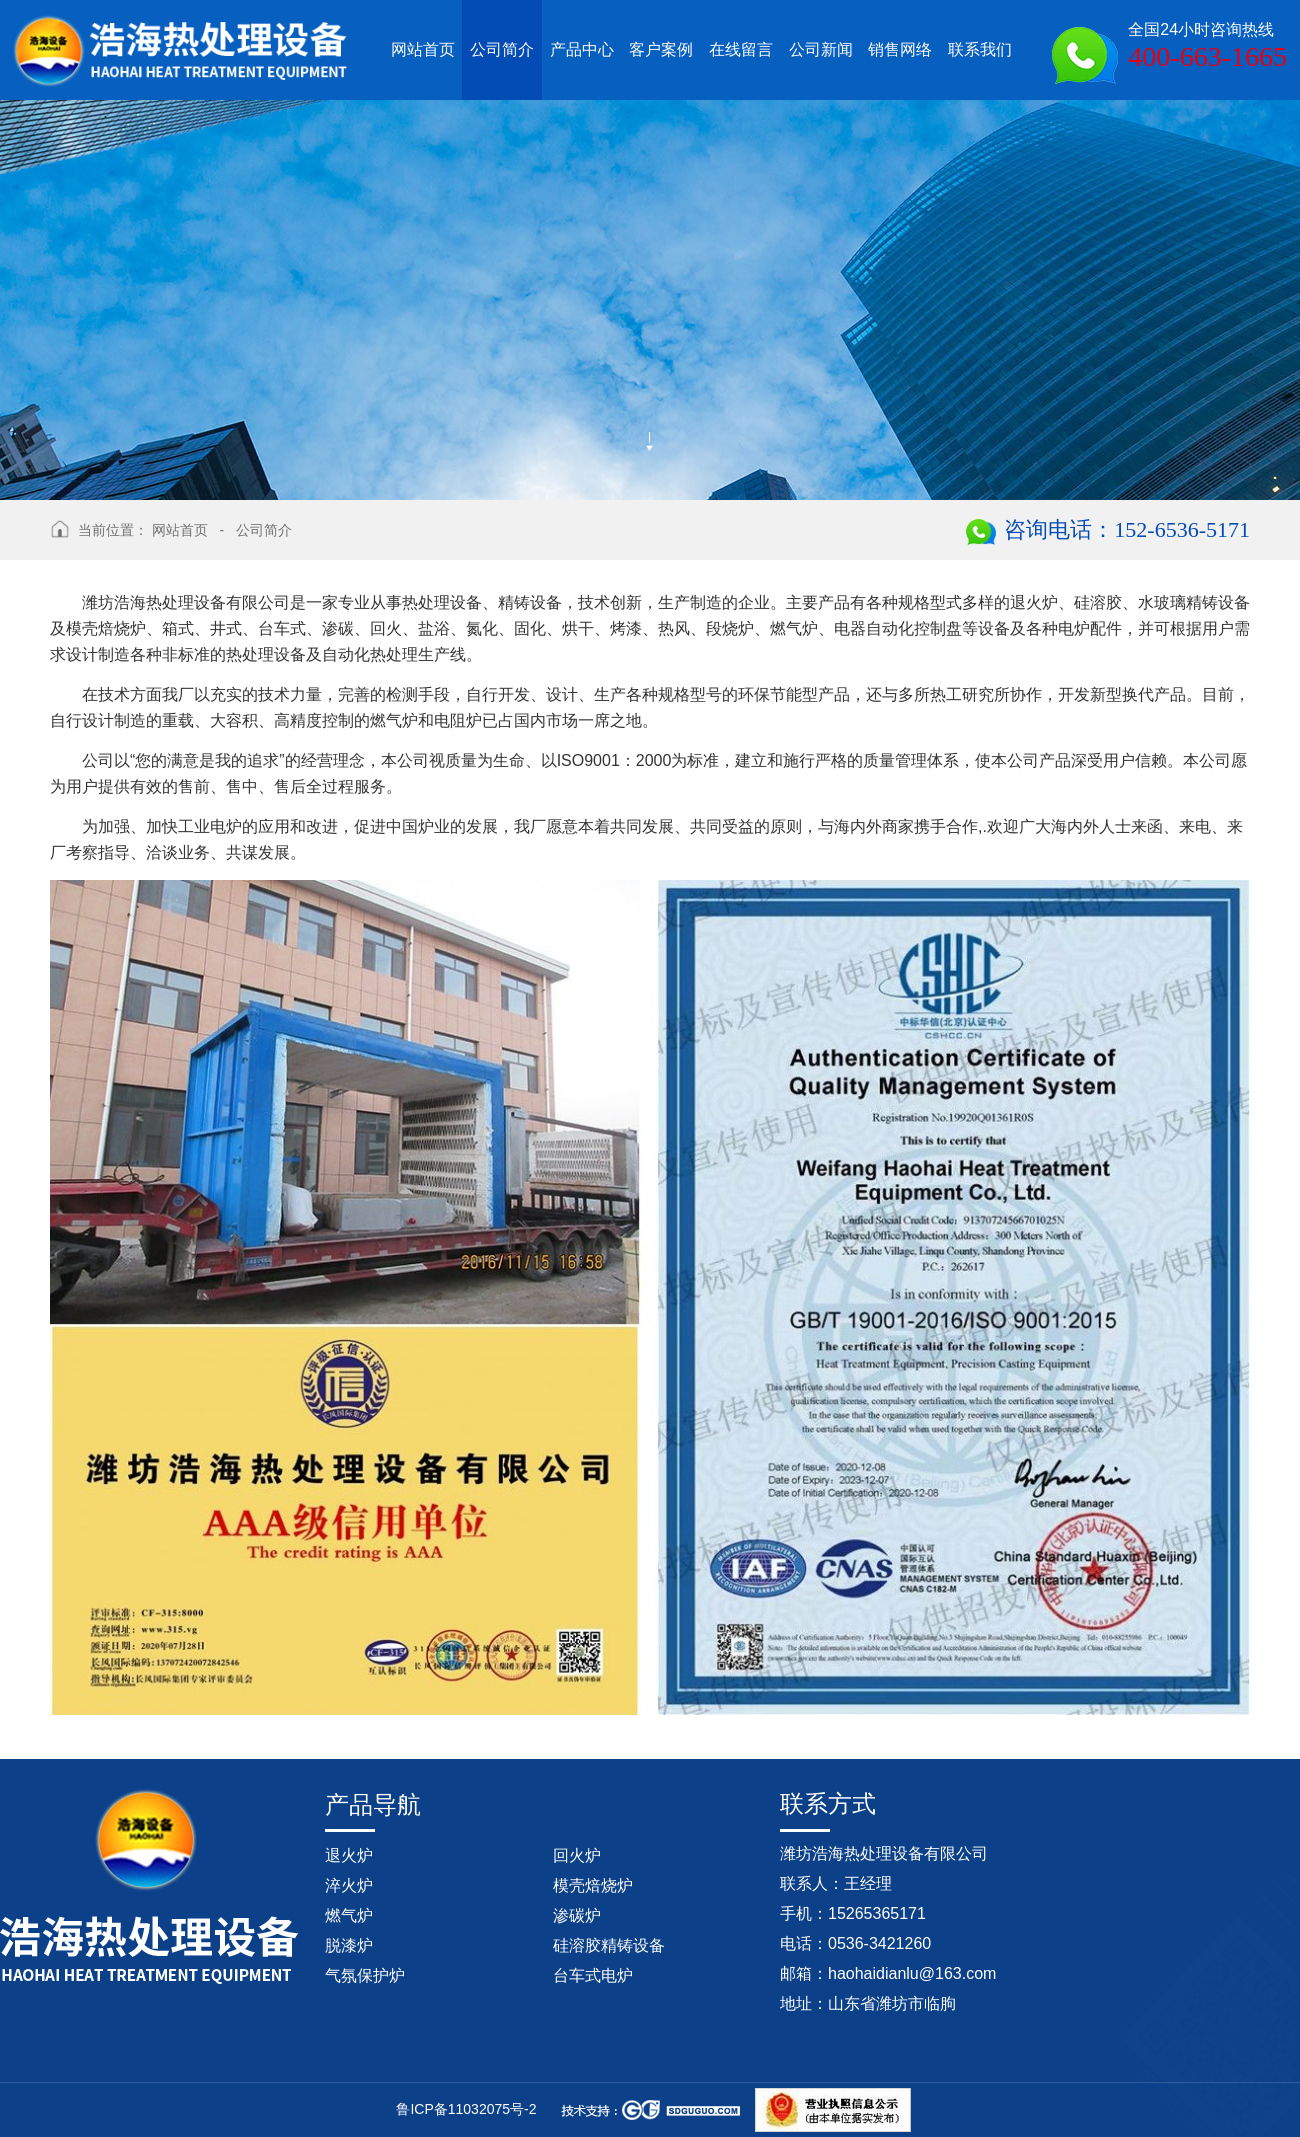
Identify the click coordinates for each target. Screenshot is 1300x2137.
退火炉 (349, 1855)
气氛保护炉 (365, 1975)
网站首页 (180, 530)
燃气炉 (349, 1915)
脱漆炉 (349, 1945)
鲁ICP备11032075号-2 (466, 2109)
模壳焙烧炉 (593, 1885)
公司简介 (264, 530)
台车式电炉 (593, 1975)
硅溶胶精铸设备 (609, 1945)
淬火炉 (349, 1885)
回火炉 (577, 1855)
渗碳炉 (577, 1915)
